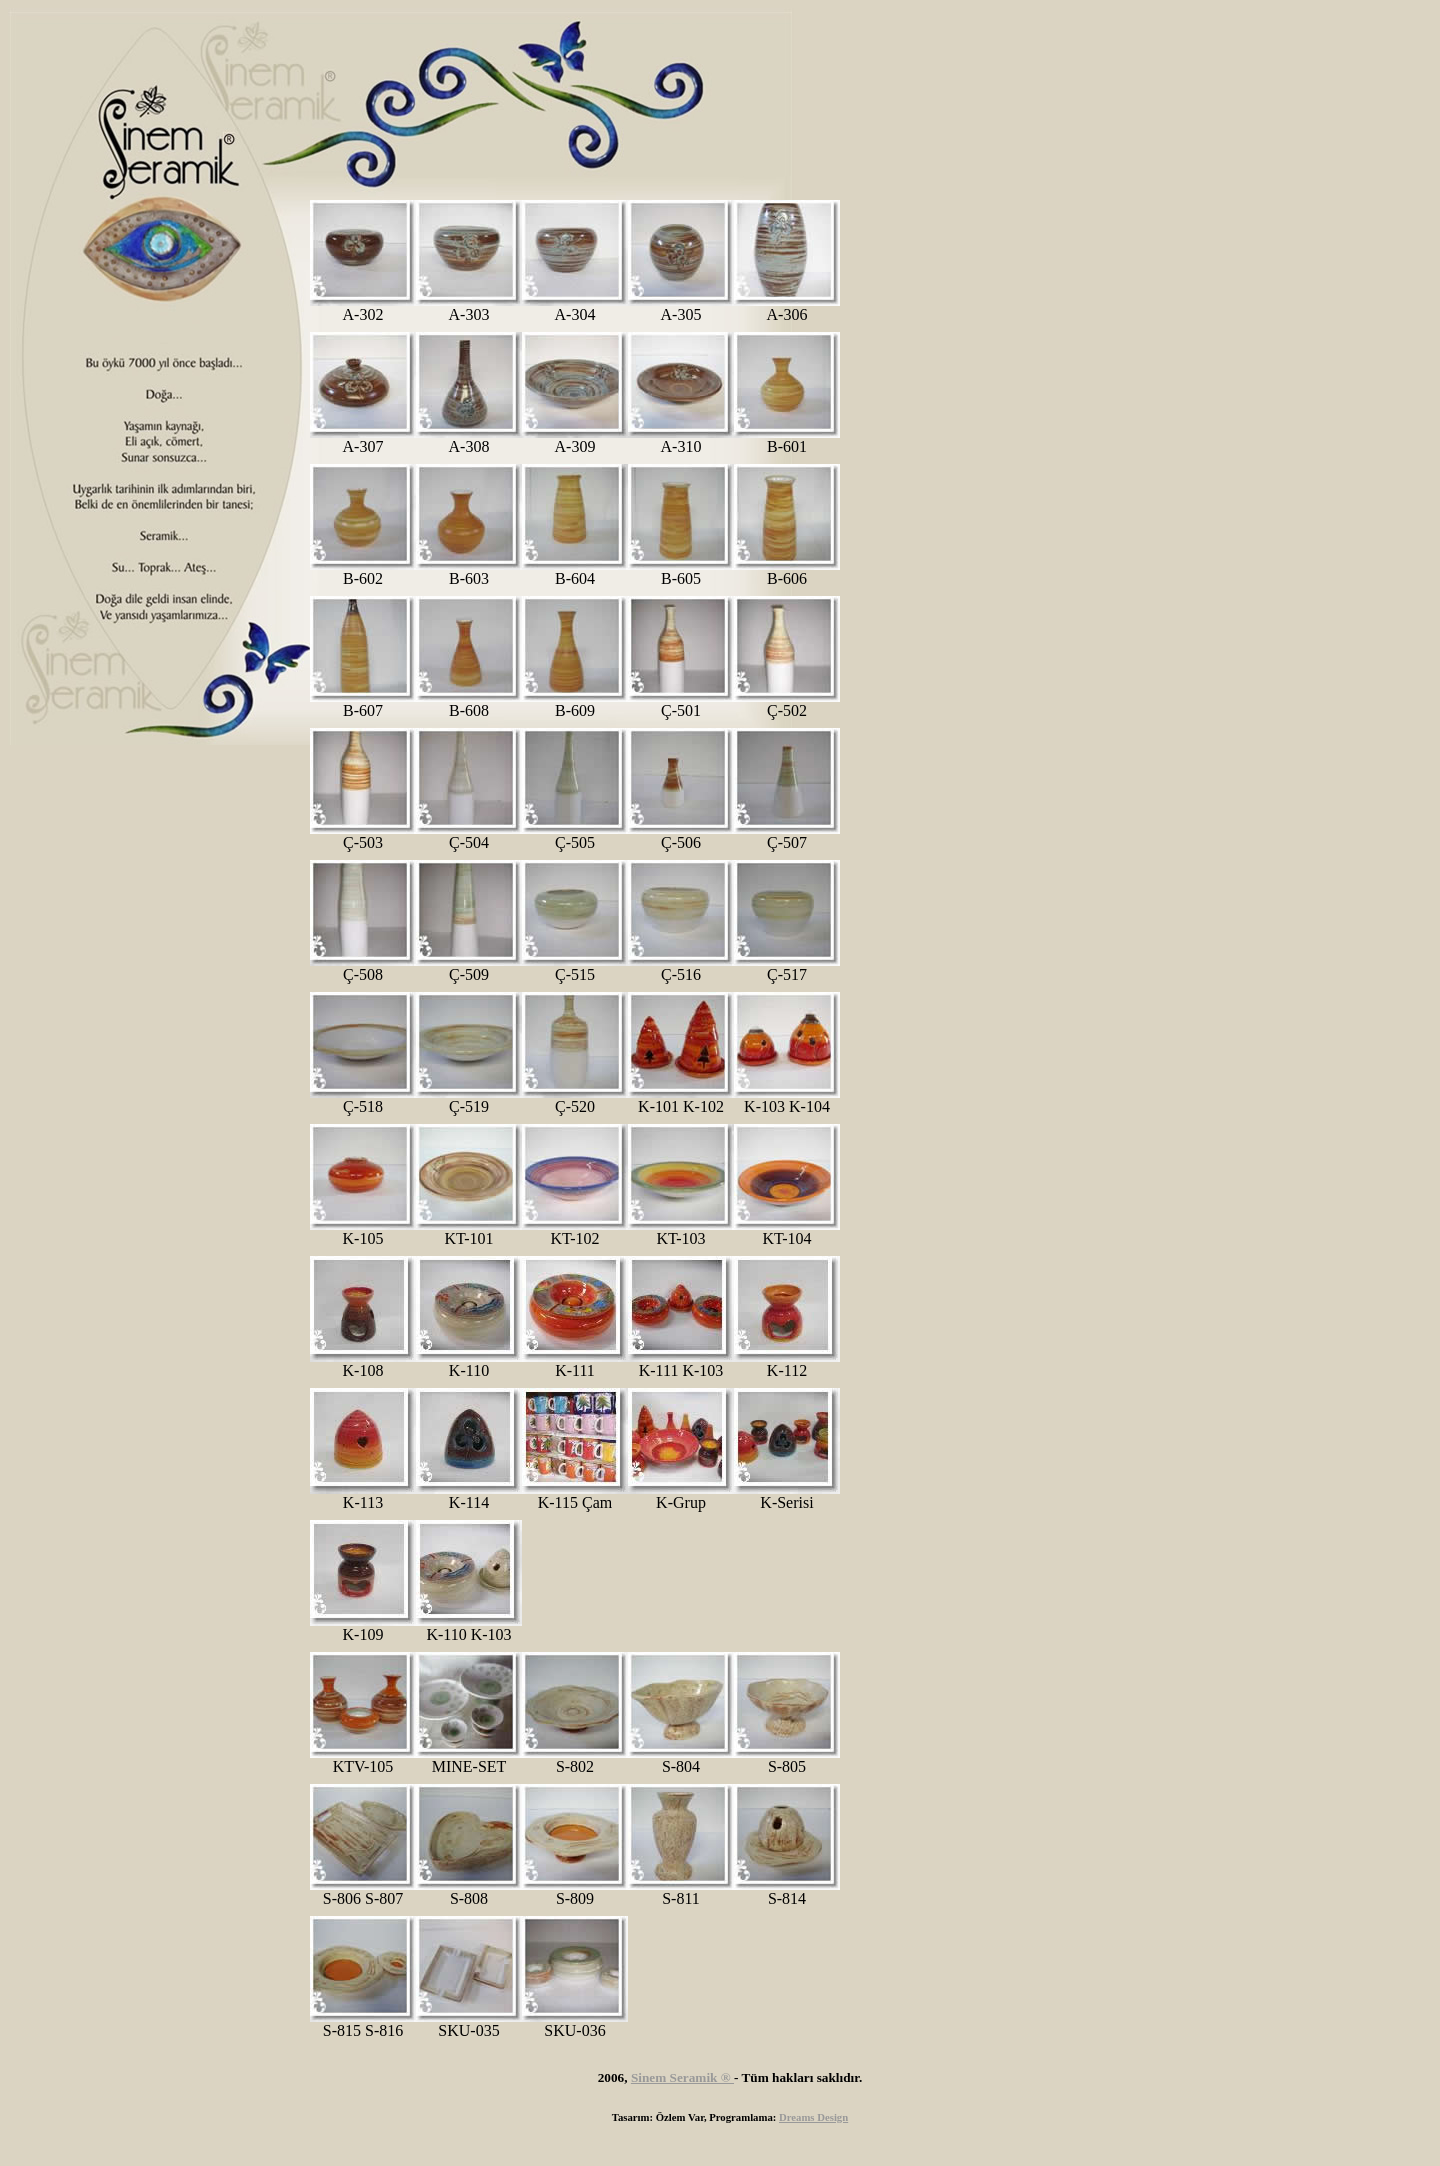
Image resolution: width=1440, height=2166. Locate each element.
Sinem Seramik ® (682, 2077)
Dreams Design (813, 2117)
